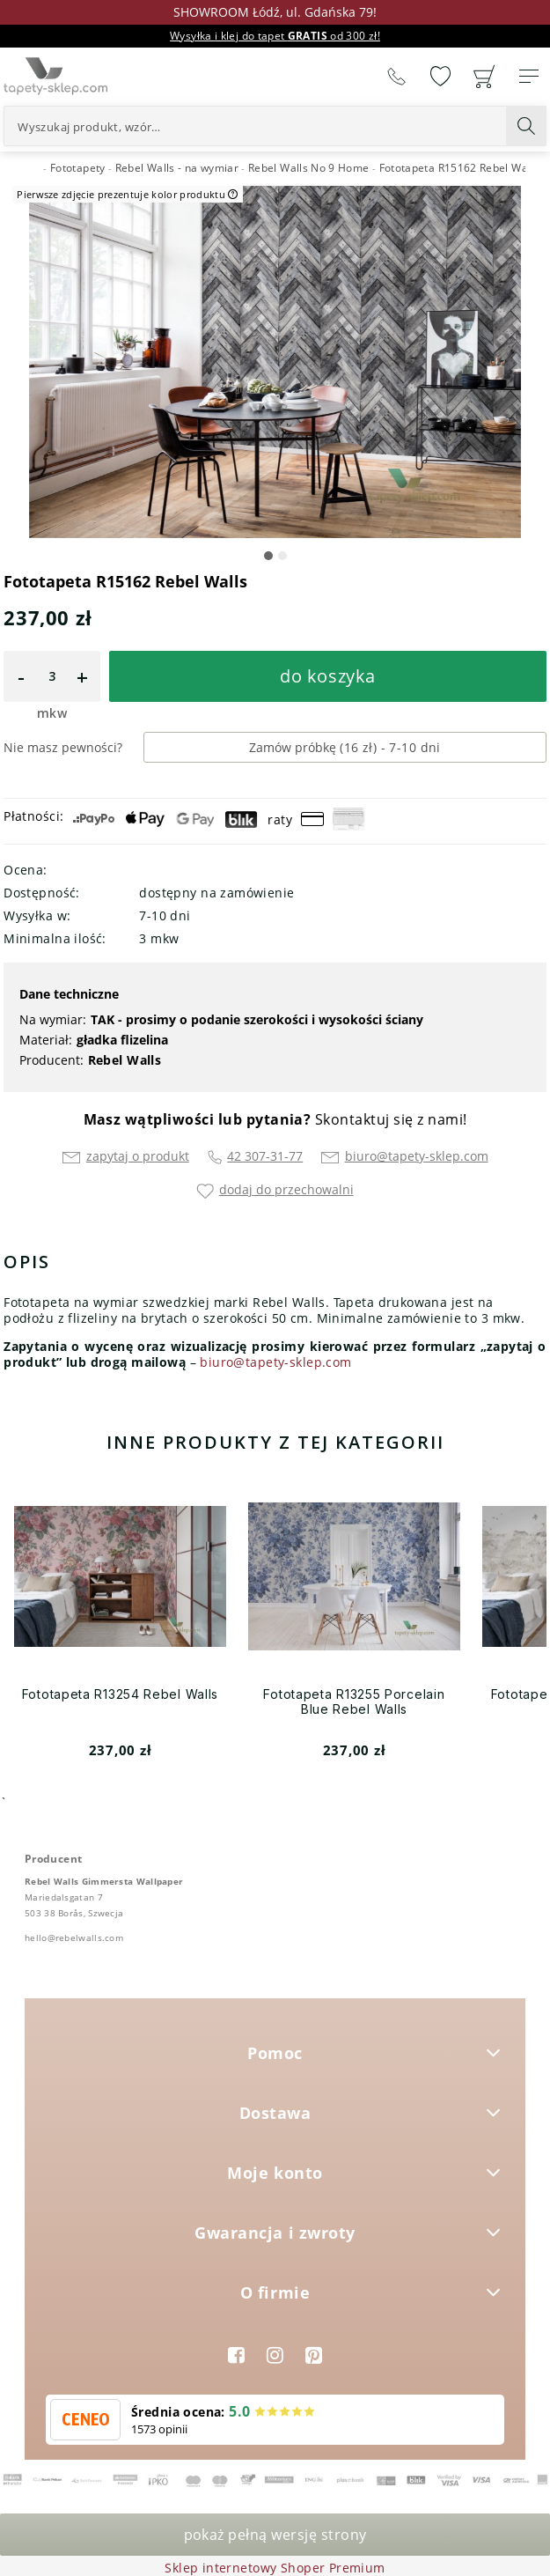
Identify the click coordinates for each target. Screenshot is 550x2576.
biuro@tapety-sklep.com (275, 1362)
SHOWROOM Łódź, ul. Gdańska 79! (275, 12)
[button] (268, 555)
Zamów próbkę (345, 747)
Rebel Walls (125, 1060)
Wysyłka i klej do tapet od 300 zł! (275, 35)
